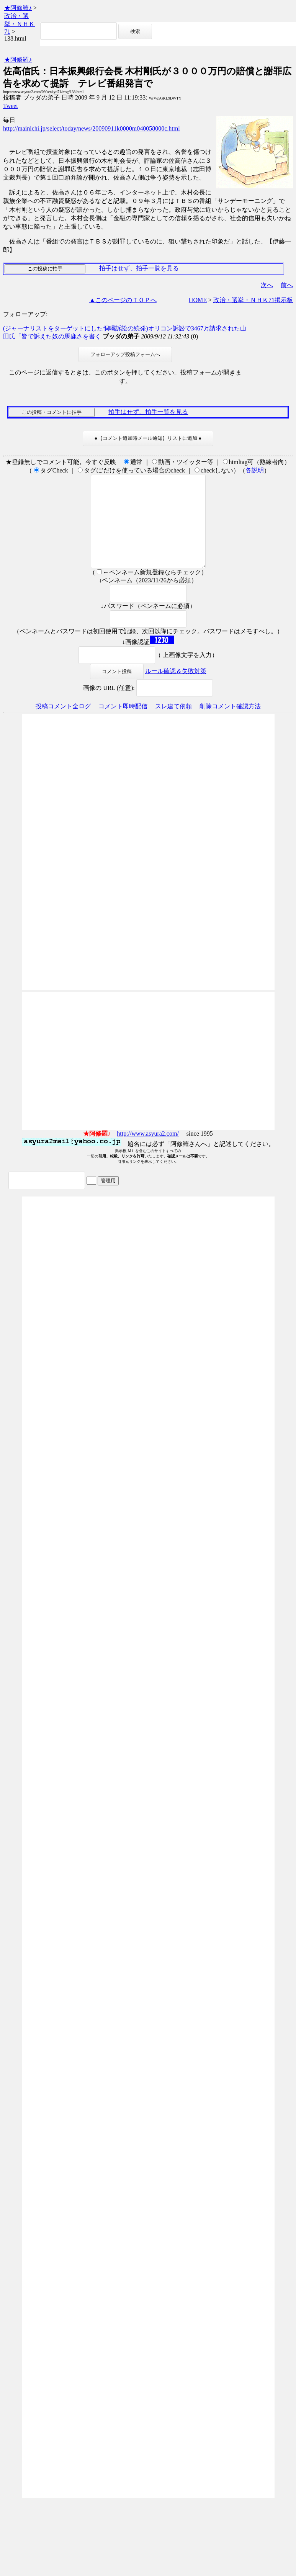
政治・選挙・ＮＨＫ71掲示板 (253, 300)
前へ (287, 285)
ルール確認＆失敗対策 (175, 689)
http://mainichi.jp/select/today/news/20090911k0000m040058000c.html (91, 128)
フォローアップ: (25, 314)
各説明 (254, 470)
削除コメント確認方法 (230, 724)
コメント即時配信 (122, 724)
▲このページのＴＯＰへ (123, 300)
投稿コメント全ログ (63, 724)
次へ (267, 285)
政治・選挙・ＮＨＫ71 (19, 24)
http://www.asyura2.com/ (148, 1152)
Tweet (10, 106)
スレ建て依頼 (173, 724)
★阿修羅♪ (18, 8)
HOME (198, 300)
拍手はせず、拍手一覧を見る (139, 268)
